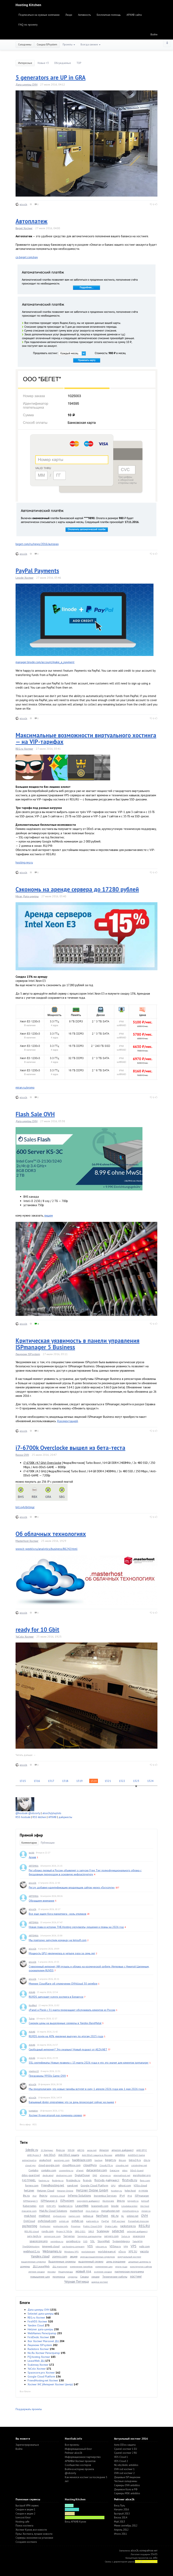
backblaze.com (82, 2160)
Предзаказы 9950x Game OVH (47, 2076)
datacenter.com (96, 2170)
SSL (92, 2241)
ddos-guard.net (31, 2175)
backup (98, 2160)
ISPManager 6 (49, 2201)
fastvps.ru (44, 2180)
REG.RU (144, 2226)
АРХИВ (52, 1817)
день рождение (116, 2261)
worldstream (88, 2251)
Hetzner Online (65, 2190)
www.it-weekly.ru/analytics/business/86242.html (46, 1549)
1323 (136, 1781)
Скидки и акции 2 (25, 2513)
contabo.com (48, 2170)
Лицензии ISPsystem (28, 1354)
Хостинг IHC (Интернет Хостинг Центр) (50, 2384)
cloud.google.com (49, 2165)
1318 (65, 1781)
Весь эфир (25, 2124)
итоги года (121, 2266)
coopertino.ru (66, 2170)
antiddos (120, 2155)
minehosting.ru (130, 2210)
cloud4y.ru (90, 2165)
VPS (133, 2246)
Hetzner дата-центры (40, 2329)
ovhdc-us (77, 2221)
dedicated (48, 2175)
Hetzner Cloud (45, 2190)
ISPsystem (67, 2201)
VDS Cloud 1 (121, 2457)
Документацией (67, 1421)
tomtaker (33, 2110)
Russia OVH (22, 1455)
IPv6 (129, 2195)
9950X (71, 2150)
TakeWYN (137, 2241)
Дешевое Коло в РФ (125, 2489)
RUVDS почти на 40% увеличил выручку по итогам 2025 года (66, 2036)
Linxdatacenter (129, 2205)
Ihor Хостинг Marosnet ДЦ (43, 2341)
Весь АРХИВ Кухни (75, 2521)
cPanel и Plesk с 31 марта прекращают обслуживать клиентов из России (72, 2010)
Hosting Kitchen (28, 5)
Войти (154, 34)
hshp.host (130, 2190)
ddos (124, 2170)
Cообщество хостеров (78, 2465)
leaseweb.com (99, 2206)
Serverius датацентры (89, 2236)
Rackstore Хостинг (38, 2349)
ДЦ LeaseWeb (41, 2266)
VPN (126, 2246)
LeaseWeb (81, 2206)
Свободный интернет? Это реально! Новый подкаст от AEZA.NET (68, 2049)
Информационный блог (78, 2449)
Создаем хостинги (26, 2542)
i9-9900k (143, 2190)
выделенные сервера (33, 2261)
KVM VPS (51, 2205)
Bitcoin (122, 2160)
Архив (32, 1857)
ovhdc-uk (64, 2221)
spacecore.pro (39, 2241)
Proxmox (75, 2226)
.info (155, 2557)
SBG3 (91, 2231)
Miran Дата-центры (27, 896)
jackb (31, 1852)
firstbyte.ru (57, 2180)
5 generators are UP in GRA (51, 77)
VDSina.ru (115, 2246)
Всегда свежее (90, 44)
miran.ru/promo (25, 1087)
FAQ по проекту (28, 24)
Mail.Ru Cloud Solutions (53, 2211)
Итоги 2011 (120, 2534)
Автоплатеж (31, 221)
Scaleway (103, 2231)
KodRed (33, 2005)
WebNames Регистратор (42, 2333)
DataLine (114, 2170)
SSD (85, 2241)
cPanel (80, 2170)
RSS (35, 2124)
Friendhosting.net (52, 2185)
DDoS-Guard (136, 2170)
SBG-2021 (80, 2231)
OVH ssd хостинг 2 (124, 2473)
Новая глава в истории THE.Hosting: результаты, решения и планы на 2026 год (76, 1927)
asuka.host (45, 2160)
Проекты (69, 44)
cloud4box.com (71, 2165)
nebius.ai (88, 2216)
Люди (68, 15)
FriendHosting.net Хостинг (43, 2380)
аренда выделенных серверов (97, 2256)
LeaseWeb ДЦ (36, 2361)
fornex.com (31, 2185)
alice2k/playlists (51, 1813)
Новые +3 (43, 63)
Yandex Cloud (36, 2325)
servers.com (111, 2236)
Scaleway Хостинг (38, 2364)
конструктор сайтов (141, 2266)
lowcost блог (23, 2517)
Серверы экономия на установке (34, 2537)
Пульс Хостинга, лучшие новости (34, 2534)
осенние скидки (103, 2271)
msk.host (30, 2216)
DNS (95, 2175)
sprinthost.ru (73, 2241)
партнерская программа (129, 2271)
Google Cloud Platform (94, 2185)
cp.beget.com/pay (27, 257)
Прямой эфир (31, 1835)
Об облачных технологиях (51, 1534)
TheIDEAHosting (30, 2246)
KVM (41, 2205)
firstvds (87, 2180)
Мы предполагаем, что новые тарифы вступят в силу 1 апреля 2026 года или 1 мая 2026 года (86, 2089)
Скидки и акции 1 (25, 2509)
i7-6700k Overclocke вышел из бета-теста (70, 1447)
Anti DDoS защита (68, 2155)
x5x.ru (122, 2251)
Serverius (69, 2236)
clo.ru (147, 2160)
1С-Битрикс (47, 2150)
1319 (79, 1781)
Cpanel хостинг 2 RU (125, 2453)
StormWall (104, 2241)
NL (122, 2216)
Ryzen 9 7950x (64, 2231)
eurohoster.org (142, 2175)
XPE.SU (132, 2251)
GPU (113, 2185)
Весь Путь (119, 2505)
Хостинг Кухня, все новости (31, 2529)
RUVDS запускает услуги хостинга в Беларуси (56, 1996)
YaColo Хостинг (25, 1636)
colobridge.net (139, 2165)
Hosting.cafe (22, 2521)
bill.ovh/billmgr (25, 1507)
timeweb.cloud (51, 2246)
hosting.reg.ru (24, 862)
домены (25, 2266)
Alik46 (32, 1992)
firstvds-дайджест (106, 2180)
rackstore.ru (128, 2226)
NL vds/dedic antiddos (126, 2465)
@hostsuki (22, 1813)
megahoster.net (110, 2211)
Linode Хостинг (24, 577)
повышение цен (40, 2276)
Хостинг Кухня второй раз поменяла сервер (55, 2115)
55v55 (154, 2554)
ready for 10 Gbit (37, 1629)
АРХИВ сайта (134, 15)
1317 (51, 1781)
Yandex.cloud (40, 2256)
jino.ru (121, 2201)
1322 (122, 1781)
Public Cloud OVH (92, 2226)
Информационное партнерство (83, 2457)
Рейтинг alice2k (73, 2453)
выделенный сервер (90, 2261)
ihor (35, 2195)
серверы (72, 2276)
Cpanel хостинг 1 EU (125, 2449)
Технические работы (114, 2276)
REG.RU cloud (31, 2231)
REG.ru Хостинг (24, 748)
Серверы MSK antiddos (127, 2493)
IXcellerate (108, 2200)
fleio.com (145, 2180)
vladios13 (34, 2071)
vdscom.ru (101, 2246)
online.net (132, 2216)
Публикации (48, 1842)
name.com (74, 2216)
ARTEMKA (33, 1865)
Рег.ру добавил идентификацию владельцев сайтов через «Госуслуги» (72, 1887)
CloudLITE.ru (106, 2165)
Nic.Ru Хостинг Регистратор (44, 2353)
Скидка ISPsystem (47, 44)
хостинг (136, 2276)
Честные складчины (125, 2481)
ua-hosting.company (73, 2246)
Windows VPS (71, 2251)
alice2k (23, 204)
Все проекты (72, 2444)
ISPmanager (142, 2195)
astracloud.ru (29, 2160)
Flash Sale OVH (35, 1114)
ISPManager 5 (30, 2200)
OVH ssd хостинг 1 (124, 2469)
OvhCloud (29, 2221)
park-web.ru (92, 2221)
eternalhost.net (121, 2175)
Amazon (104, 2150)
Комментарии (29, 1842)
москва (51, 2271)
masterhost (76, 2211)
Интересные (25, 63)
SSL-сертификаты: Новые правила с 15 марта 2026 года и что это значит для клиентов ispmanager (89, 2062)
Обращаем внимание (41, 1900)
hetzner (29, 2190)
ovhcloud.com (47, 2221)
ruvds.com (48, 2231)
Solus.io (125, 2236)
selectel (118, 2231)
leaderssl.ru (66, 2206)
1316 (37, 1781)
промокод (59, 2276)
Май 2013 (119, 2521)
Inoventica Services (105, 2195)
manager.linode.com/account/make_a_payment (45, 662)
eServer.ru (105, 2175)
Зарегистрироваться (27, 2444)
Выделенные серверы (62, 2261)
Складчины (24, 44)
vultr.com (144, 2246)
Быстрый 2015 (122, 2513)
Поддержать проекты (29, 2409)
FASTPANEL (29, 2180)
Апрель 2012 (121, 2529)
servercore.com (52, 2236)
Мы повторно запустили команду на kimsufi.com (57, 1940)
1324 (150, 1781)
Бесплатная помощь (109, 15)
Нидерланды (65, 2271)
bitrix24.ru (135, 2160)
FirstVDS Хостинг (37, 2321)
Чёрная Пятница (76, 2281)
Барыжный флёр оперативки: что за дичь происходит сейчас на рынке (71, 2102)
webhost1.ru (31, 2251)
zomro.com (59, 2256)
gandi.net (72, 2185)
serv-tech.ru (34, 2236)
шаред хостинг (99, 2281)
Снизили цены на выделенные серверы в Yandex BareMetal (65, 2023)
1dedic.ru (31, 2150)
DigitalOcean (82, 2175)
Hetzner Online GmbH (92, 2190)
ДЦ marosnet (59, 2266)
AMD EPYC (141, 2150)
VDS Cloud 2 (121, 2461)
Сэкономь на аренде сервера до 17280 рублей (77, 889)
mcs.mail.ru (92, 2210)
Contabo (33, 2170)
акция (73, 2256)
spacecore (139, 2236)
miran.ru (146, 2210)
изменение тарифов (81, 2266)
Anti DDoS (50, 2155)
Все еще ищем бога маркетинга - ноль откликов (57, 1914)
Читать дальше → (26, 1755)
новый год (83, 2271)
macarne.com (29, 2210)
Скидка (84, 2276)
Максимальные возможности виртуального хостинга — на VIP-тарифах (86, 738)
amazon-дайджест (123, 2150)
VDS (90, 2246)
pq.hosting (29, 2226)
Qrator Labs (111, 2226)
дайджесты (65, 1817)
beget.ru (110, 2160)
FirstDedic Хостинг (38, 2337)
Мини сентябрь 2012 (125, 2525)
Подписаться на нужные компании (39, 15)
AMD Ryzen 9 (34, 2155)
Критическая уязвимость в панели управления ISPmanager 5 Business (78, 1344)
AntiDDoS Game (136, 2155)
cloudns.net (122, 2165)
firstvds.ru (129, 2180)
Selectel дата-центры (41, 2313)
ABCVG (80, 2150)
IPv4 (122, 2195)
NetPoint (102, 2216)
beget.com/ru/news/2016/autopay (37, 544)
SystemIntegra (121, 2241)
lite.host (144, 2205)
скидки (95, 2276)
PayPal (105, 2221)
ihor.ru (43, 2195)
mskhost (44, 2216)
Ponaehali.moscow (138, 2221)
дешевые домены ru (139, 2261)
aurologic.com (62, 2160)
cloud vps (30, 2165)
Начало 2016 (121, 2509)
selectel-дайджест (137, 2231)
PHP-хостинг (118, 2221)
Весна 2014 (120, 2517)
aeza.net (92, 2150)
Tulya (31, 2018)
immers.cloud (57, 2195)
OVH (144, 2215)
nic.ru (114, 2216)
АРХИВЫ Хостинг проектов (80, 2461)
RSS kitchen (39, 1817)
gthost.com (124, 2185)
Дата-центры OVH (26, 84)
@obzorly (34, 1813)
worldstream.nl (107, 2251)
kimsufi (145, 2200)
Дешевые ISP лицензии (127, 2477)
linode (115, 2206)
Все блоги (25, 2391)
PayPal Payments (37, 570)
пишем (48, 1215)
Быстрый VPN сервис (27, 2505)
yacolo (144, 2251)
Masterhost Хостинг (27, 1541)
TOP (78, 63)
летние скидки (36, 2271)
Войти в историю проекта (79, 2469)
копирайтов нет (148, 2550)
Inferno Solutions (79, 2195)
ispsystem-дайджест (88, 2200)
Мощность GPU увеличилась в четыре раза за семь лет (62, 1953)
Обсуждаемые (62, 63)
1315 (23, 1781)
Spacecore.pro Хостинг (41, 2372)
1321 (108, 1781)
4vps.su (60, 2150)
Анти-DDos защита (125, 2444)
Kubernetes (29, 2206)
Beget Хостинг (24, 228)
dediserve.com (64, 2175)
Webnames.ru (52, 2251)
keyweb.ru (133, 2200)
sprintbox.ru (56, 2241)
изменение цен (104, 2266)
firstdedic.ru (73, 2180)
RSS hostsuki (23, 1817)
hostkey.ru (116, 2190)
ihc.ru (26, 2195)
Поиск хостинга (24, 2525)
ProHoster (45, 2226)
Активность (84, 15)
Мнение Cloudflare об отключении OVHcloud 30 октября (63, 1983)
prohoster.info (60, 2226)
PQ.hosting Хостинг (39, 2357)
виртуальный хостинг (129, 2256)
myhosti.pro (59, 2216)
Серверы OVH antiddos (127, 2485)
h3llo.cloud (140, 2185)
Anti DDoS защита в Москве (97, 2155)
